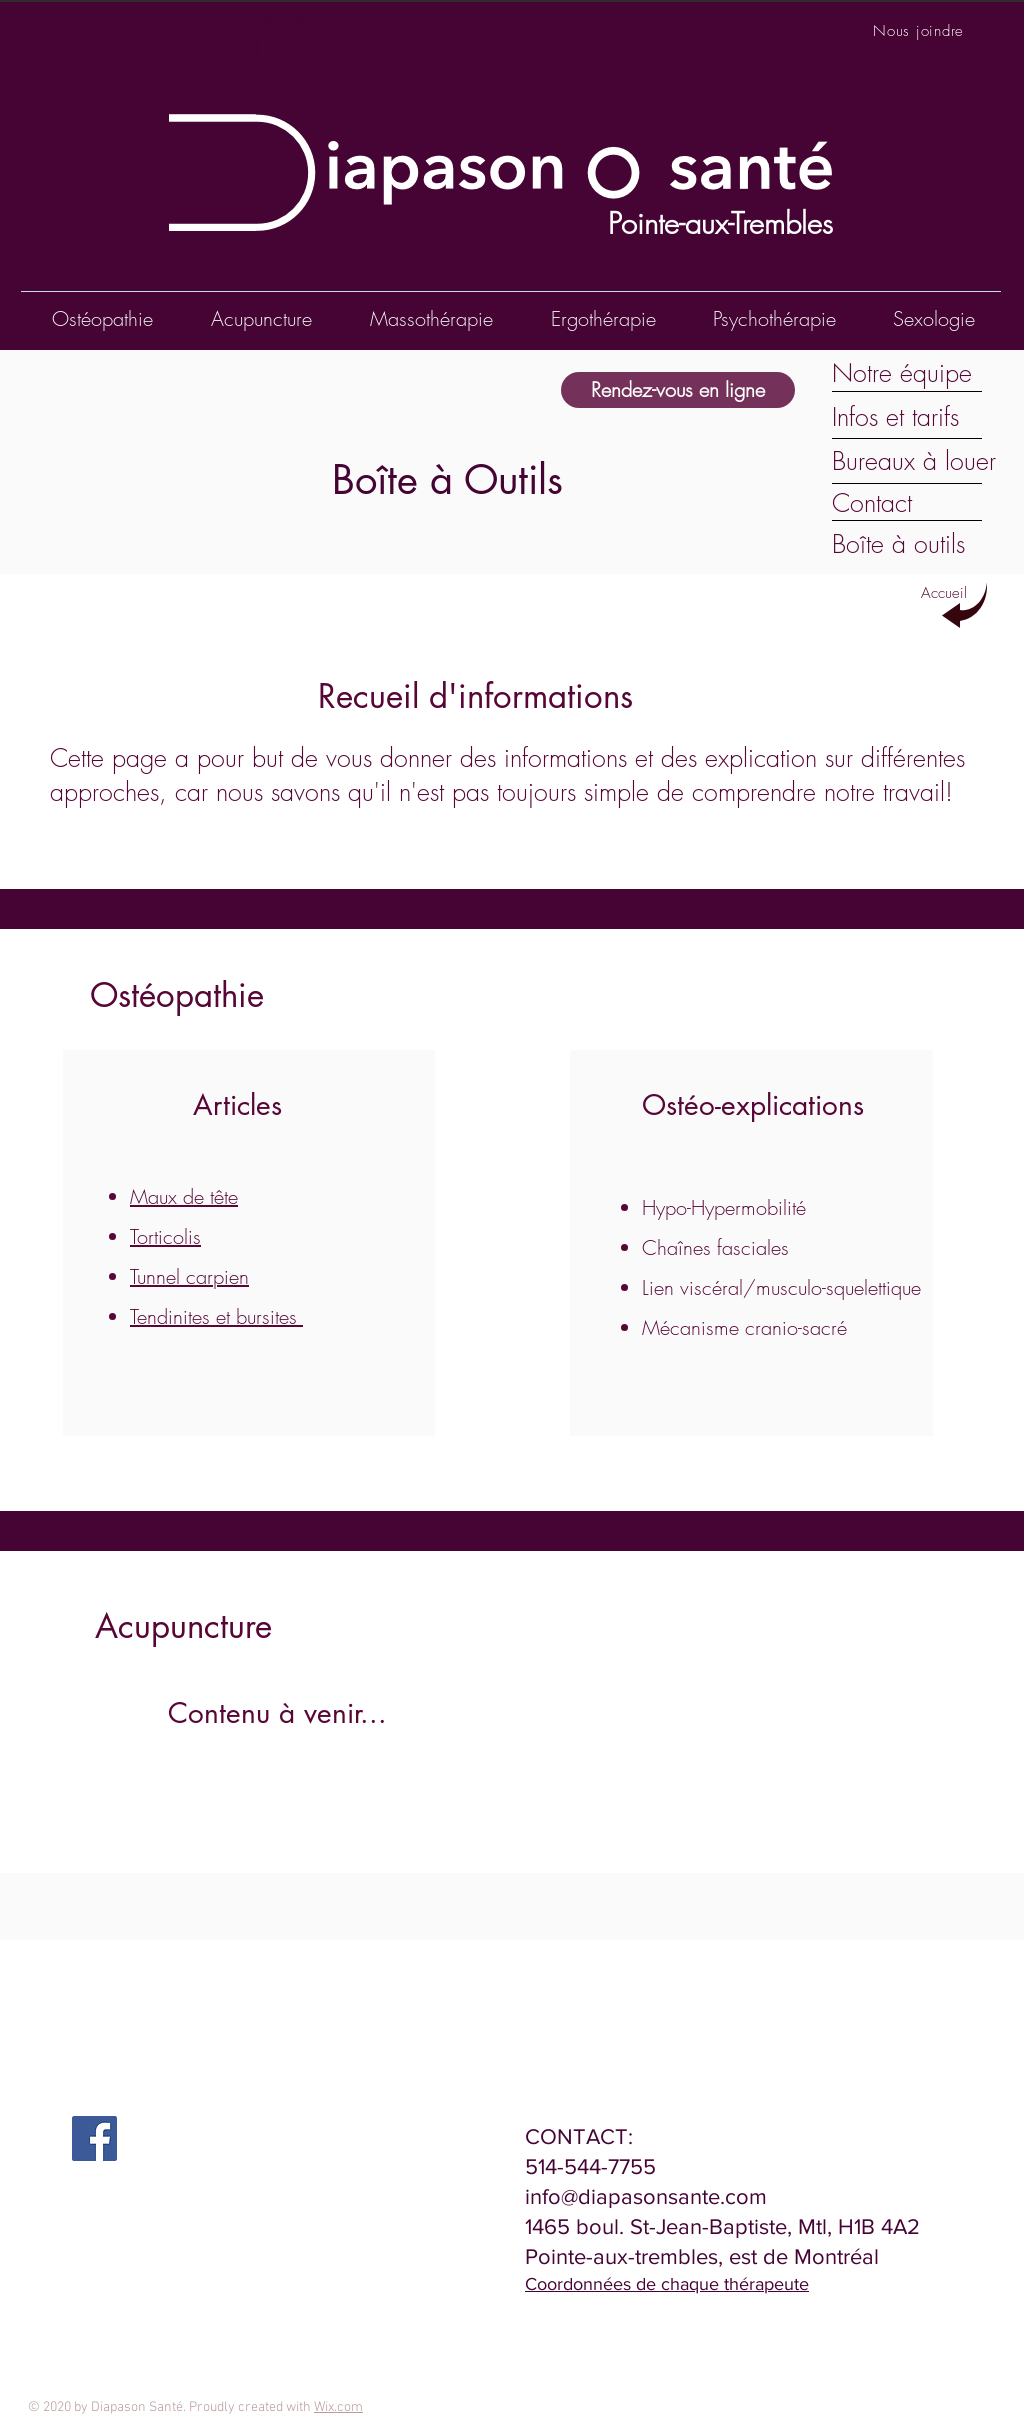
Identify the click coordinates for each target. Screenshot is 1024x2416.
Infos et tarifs (895, 417)
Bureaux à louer (914, 461)
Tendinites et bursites (216, 1316)
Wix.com (338, 2407)
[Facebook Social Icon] (94, 2138)
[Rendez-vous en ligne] (678, 390)
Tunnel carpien (189, 1276)
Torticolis (165, 1236)
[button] (774, 319)
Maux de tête (184, 1196)
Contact (872, 503)
